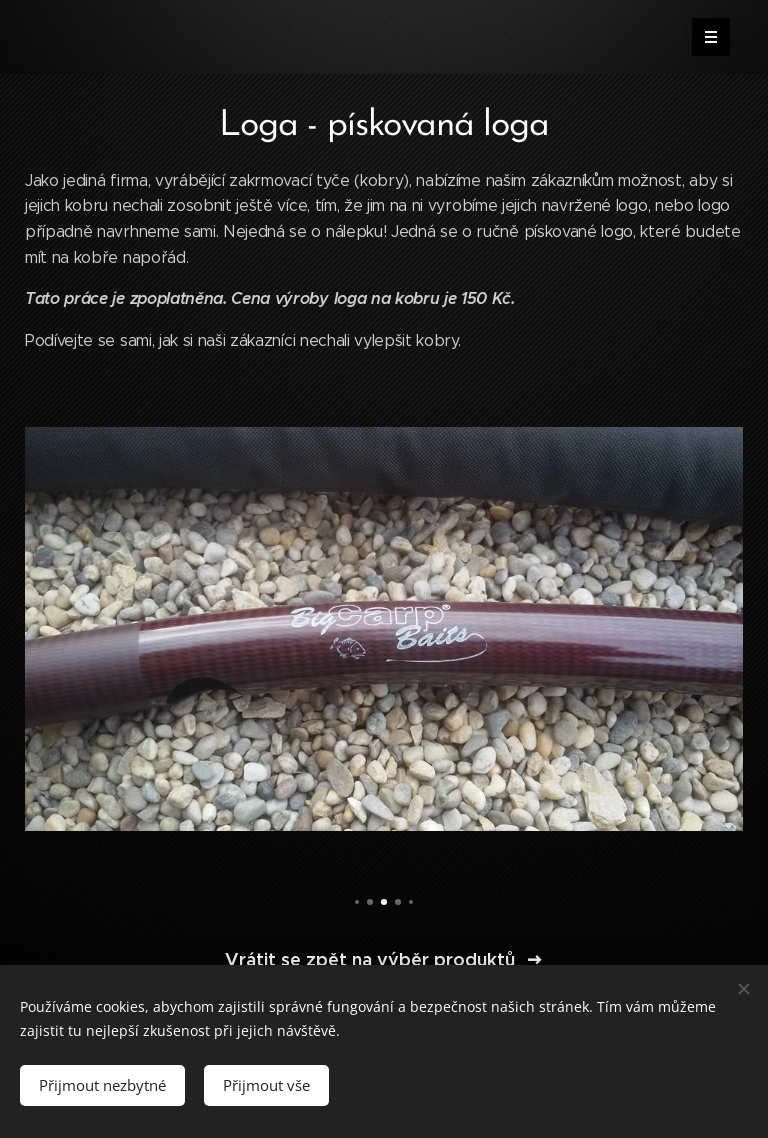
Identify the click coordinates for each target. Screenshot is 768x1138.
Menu (704, 37)
